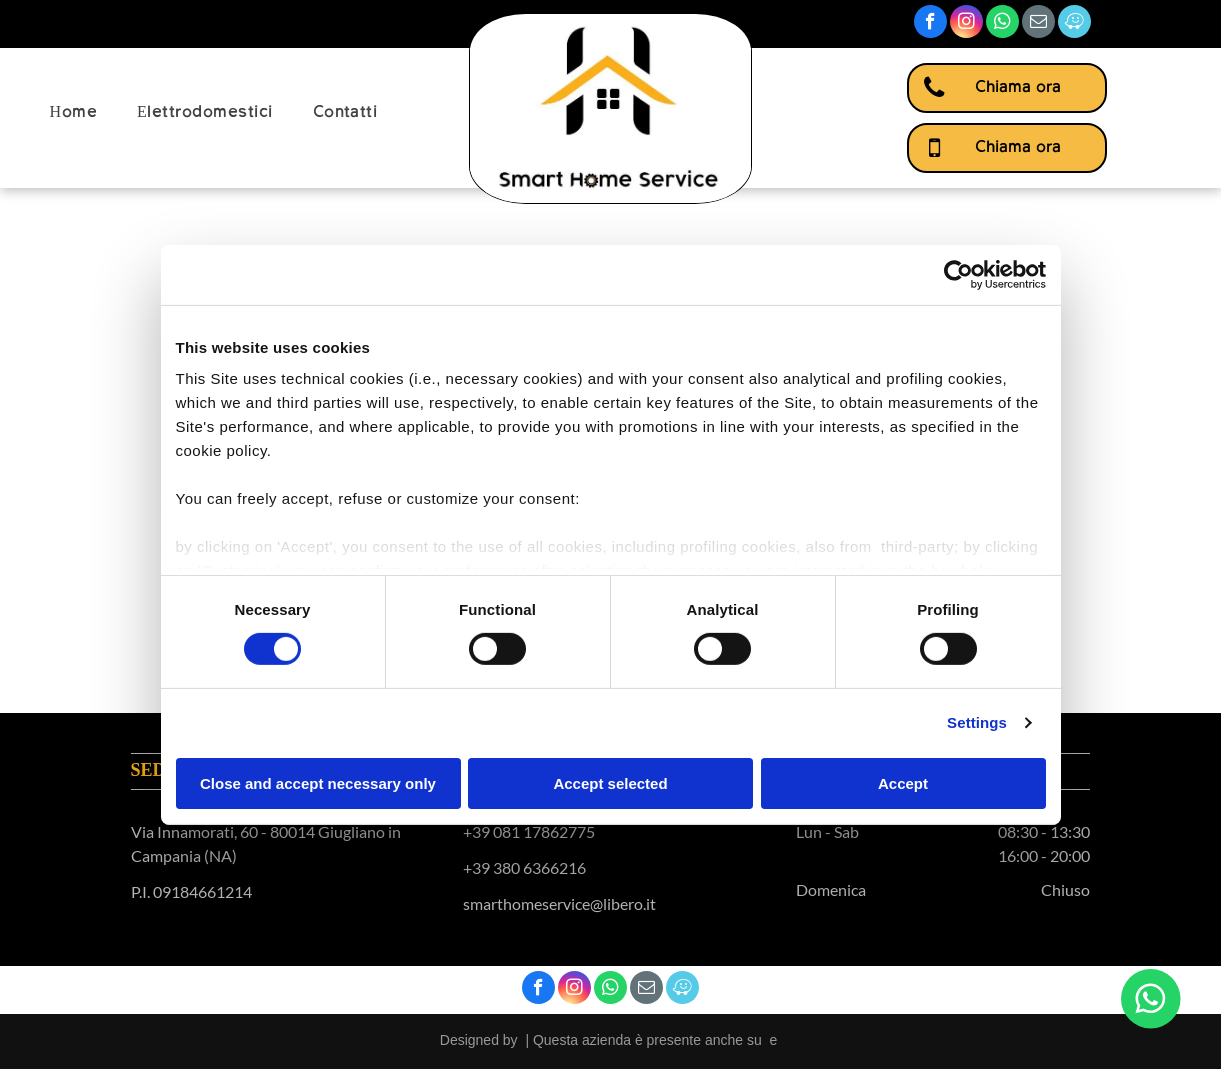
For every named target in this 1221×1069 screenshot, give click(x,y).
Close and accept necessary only (318, 783)
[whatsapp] (1002, 24)
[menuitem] (73, 113)
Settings (977, 722)
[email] (1038, 24)
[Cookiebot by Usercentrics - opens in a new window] (958, 274)
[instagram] (966, 24)
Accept (903, 783)
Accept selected (610, 783)
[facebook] (930, 24)
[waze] (1074, 24)
